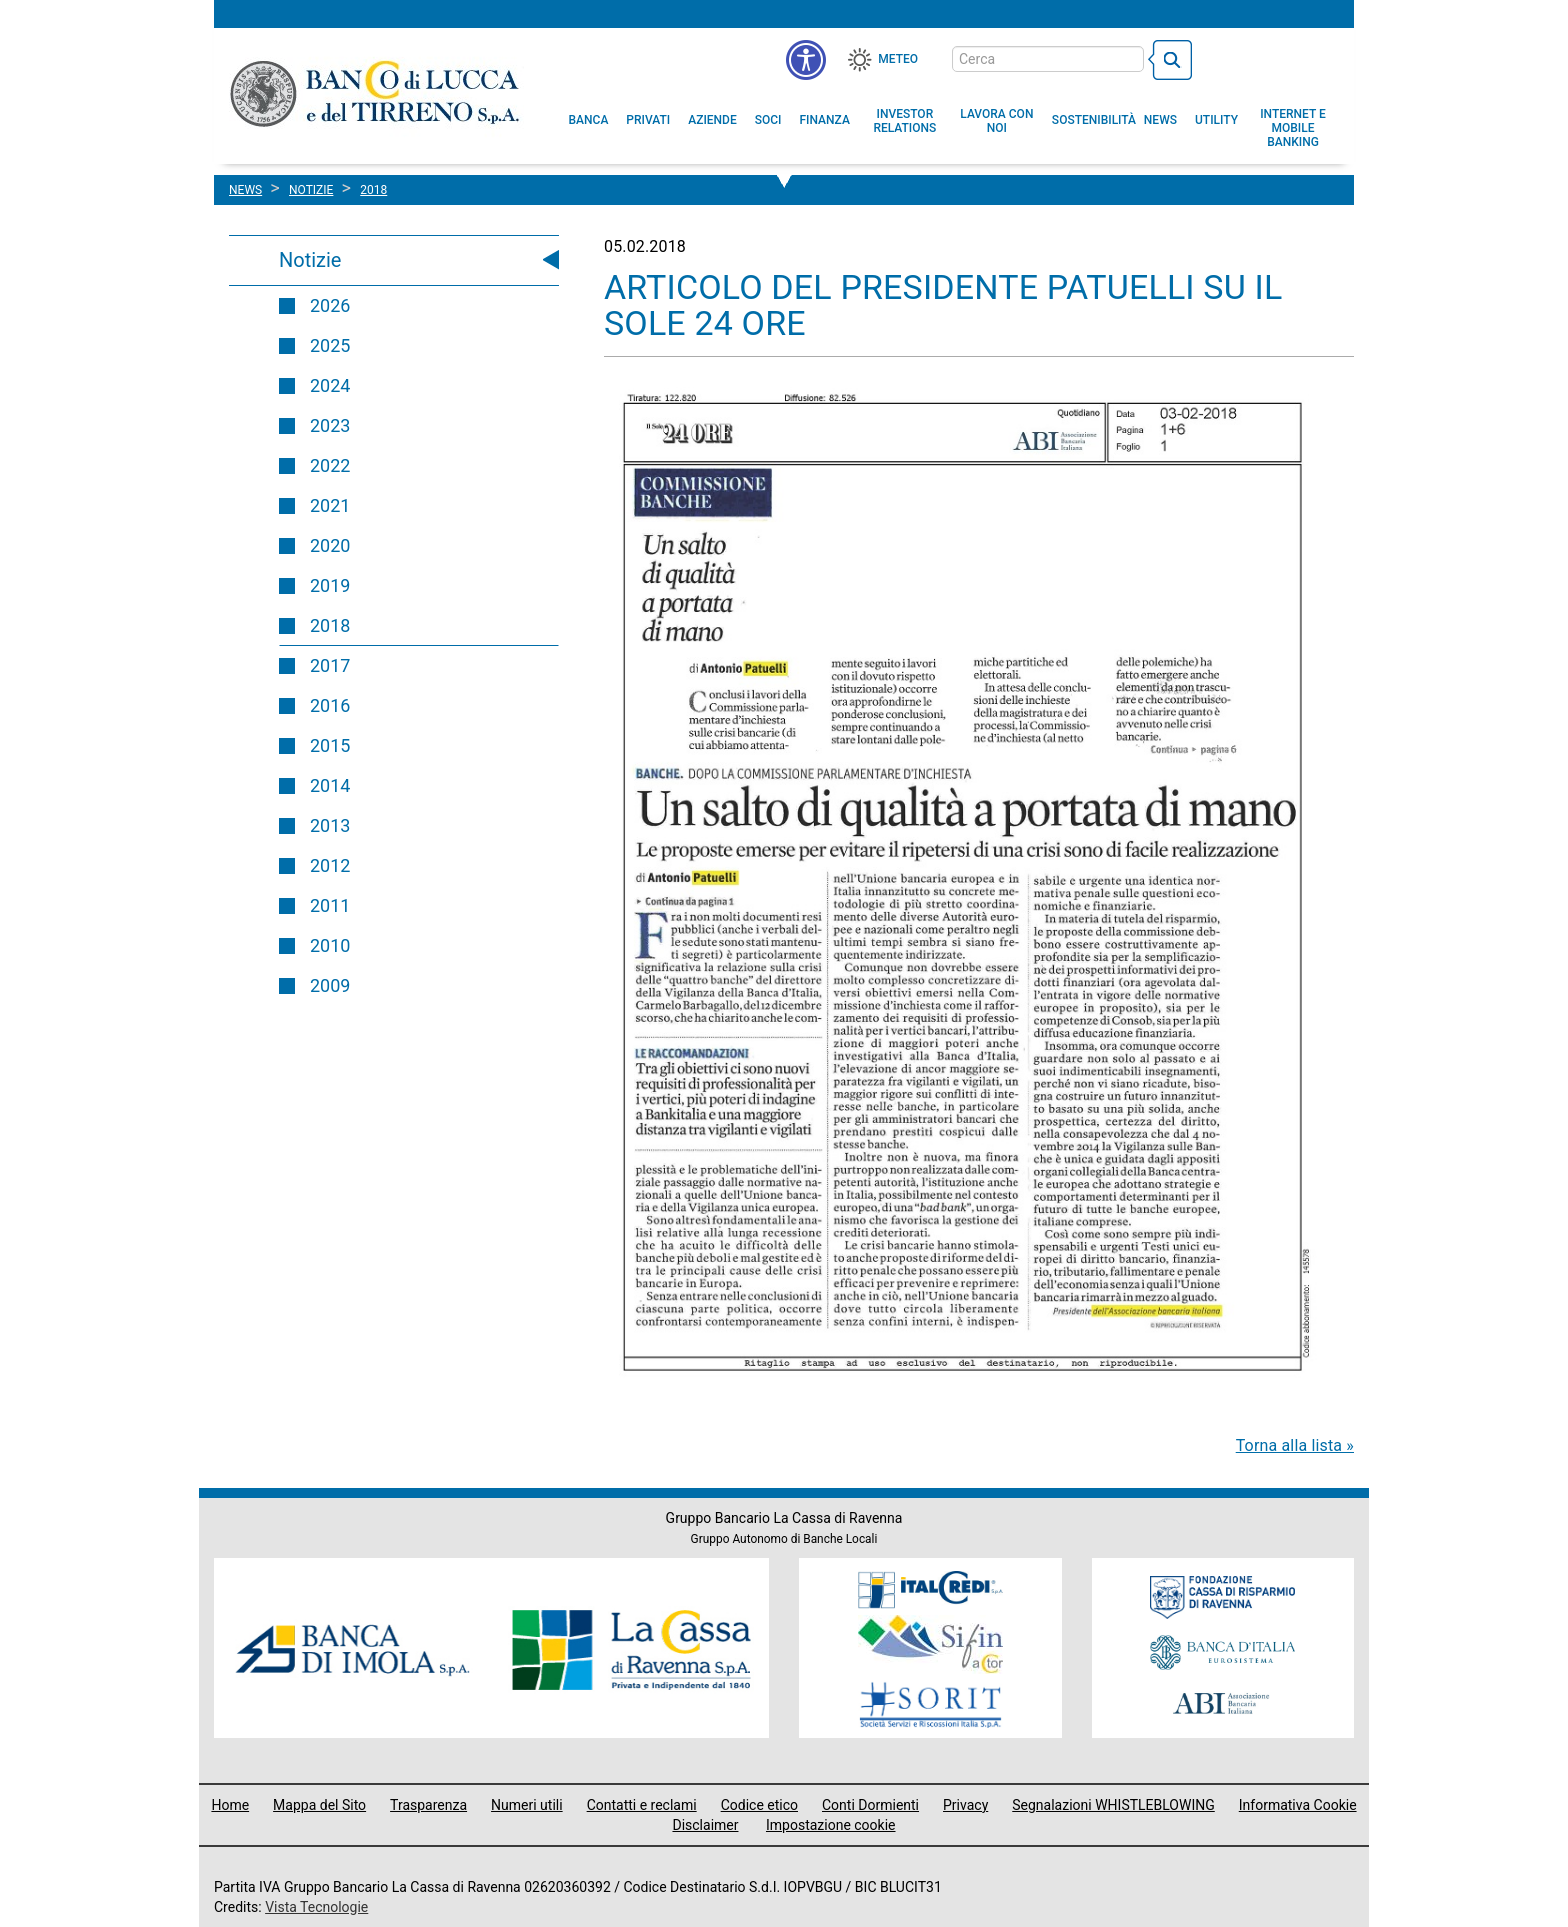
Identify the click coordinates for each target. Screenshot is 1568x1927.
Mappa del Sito (319, 1805)
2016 (330, 705)
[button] (997, 121)
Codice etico (759, 1805)
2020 (330, 545)
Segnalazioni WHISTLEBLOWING (1113, 1805)
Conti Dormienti (870, 1805)
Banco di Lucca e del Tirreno (376, 93)
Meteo (898, 59)
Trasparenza (428, 1805)
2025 (330, 345)
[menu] (806, 60)
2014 (330, 785)
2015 (330, 745)
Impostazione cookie (831, 1825)
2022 (330, 465)
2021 (330, 505)
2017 (330, 665)
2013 (330, 825)
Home (230, 1805)
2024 (330, 385)
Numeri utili (527, 1805)
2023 (330, 425)
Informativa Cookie (1298, 1805)
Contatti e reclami (642, 1805)
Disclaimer (705, 1825)
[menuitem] (589, 120)
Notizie (310, 260)
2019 (330, 585)
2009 (330, 985)
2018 (330, 625)
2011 (330, 905)
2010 (330, 945)
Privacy (965, 1805)
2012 (330, 865)
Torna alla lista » (1295, 1445)
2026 (330, 305)
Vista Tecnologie (316, 1907)
